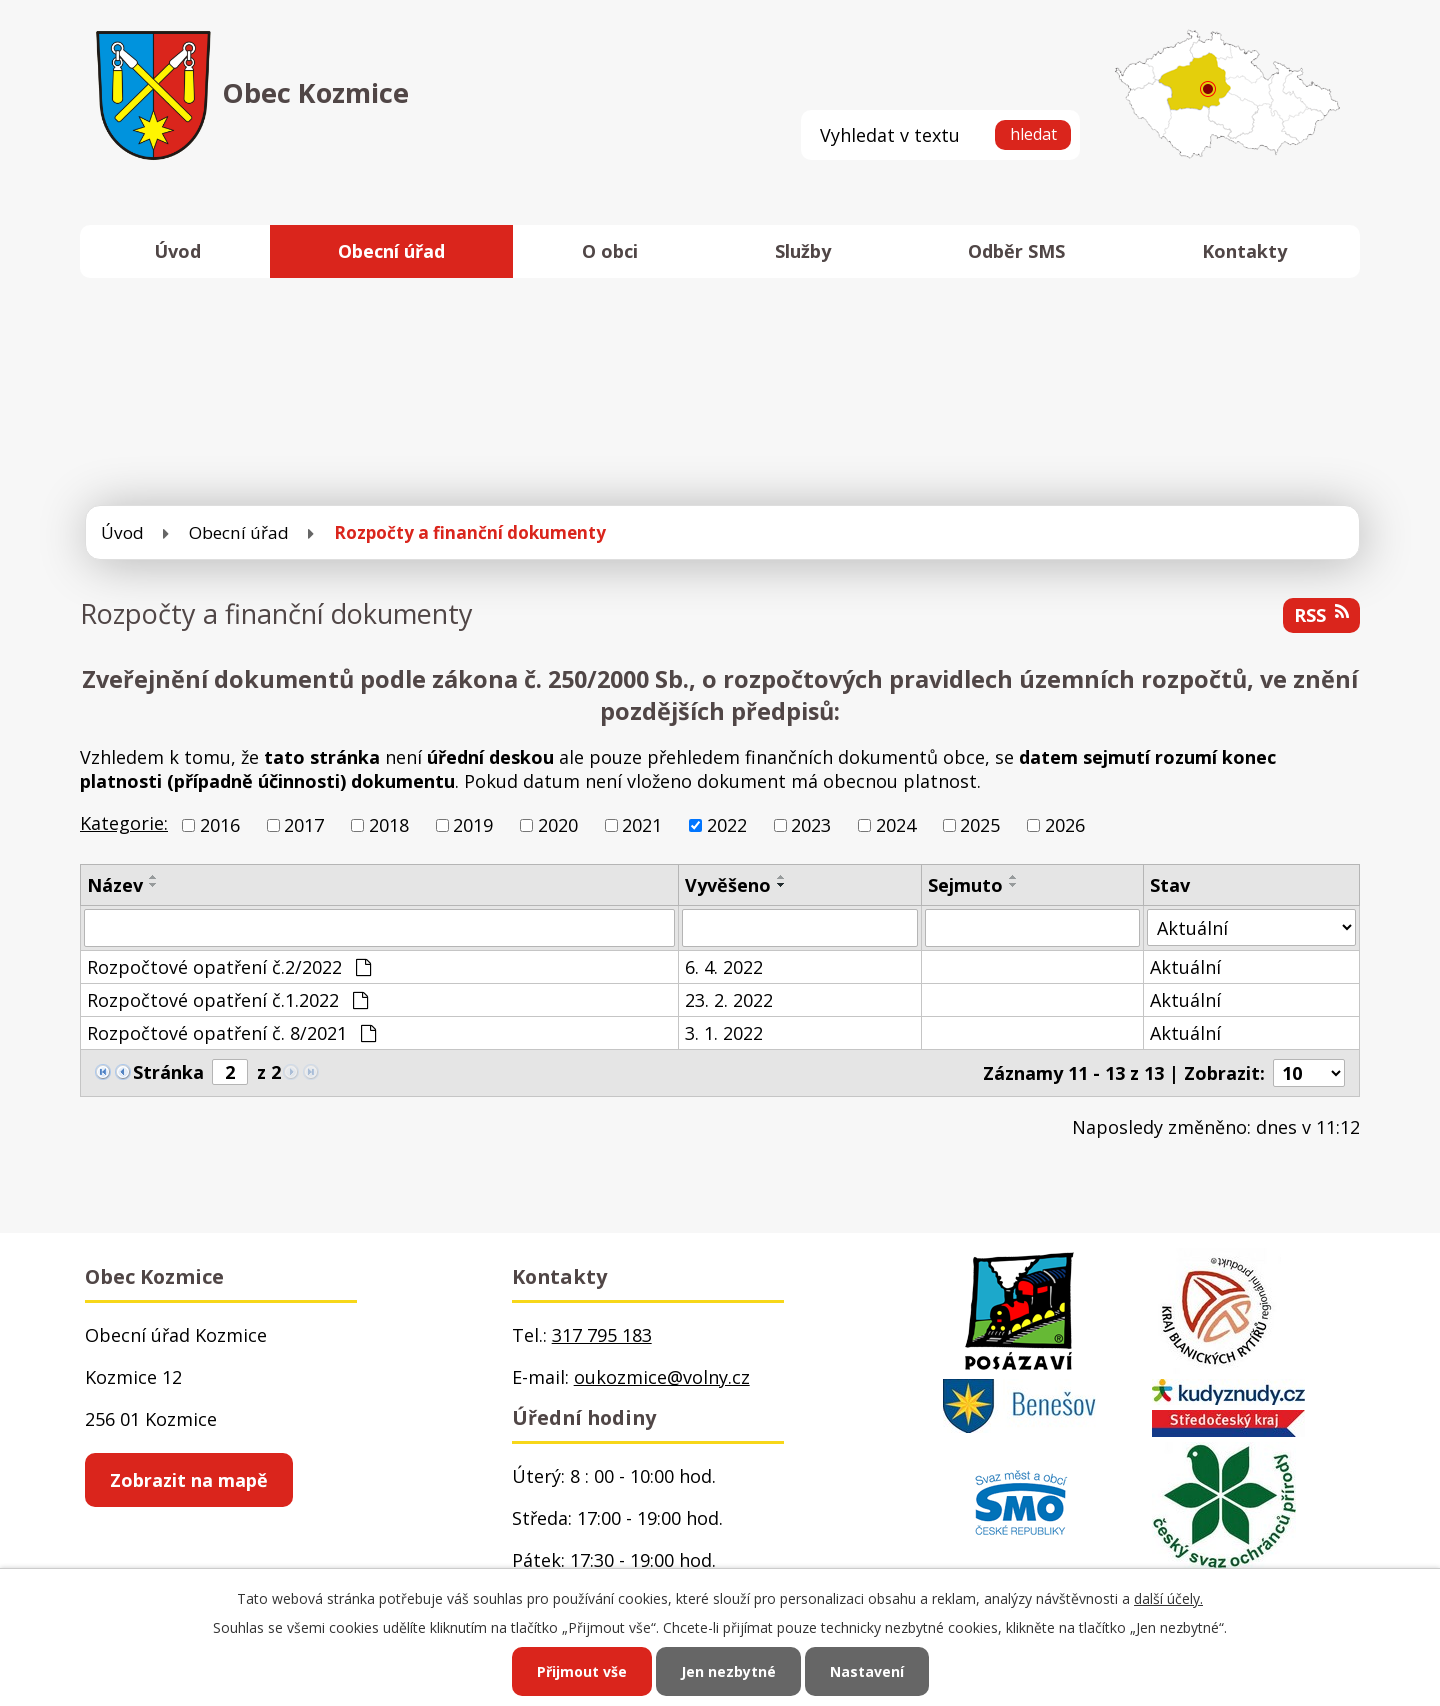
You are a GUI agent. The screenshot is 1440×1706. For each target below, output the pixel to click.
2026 (1065, 825)
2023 (811, 825)
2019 (473, 825)
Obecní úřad (391, 251)
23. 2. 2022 (729, 1000)
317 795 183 (602, 1335)
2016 (220, 825)
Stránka (168, 1072)
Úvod (177, 251)
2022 (727, 825)
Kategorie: (124, 823)
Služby (803, 251)
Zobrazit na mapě (189, 1480)
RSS (1321, 615)
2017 (304, 825)
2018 (389, 825)
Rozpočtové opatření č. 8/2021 (231, 1033)
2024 (896, 825)
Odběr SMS (1016, 251)
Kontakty (1244, 251)
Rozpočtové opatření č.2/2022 (229, 967)
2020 (558, 825)
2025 (980, 825)
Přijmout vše (582, 1671)
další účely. (1168, 1598)
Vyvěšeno (728, 885)
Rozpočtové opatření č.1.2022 (227, 1000)
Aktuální (1185, 967)
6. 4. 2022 (724, 967)
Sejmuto (965, 885)
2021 (642, 825)
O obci (610, 251)
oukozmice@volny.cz (662, 1377)
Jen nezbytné (728, 1671)
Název (115, 885)
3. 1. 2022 (724, 1033)
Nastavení (867, 1671)
